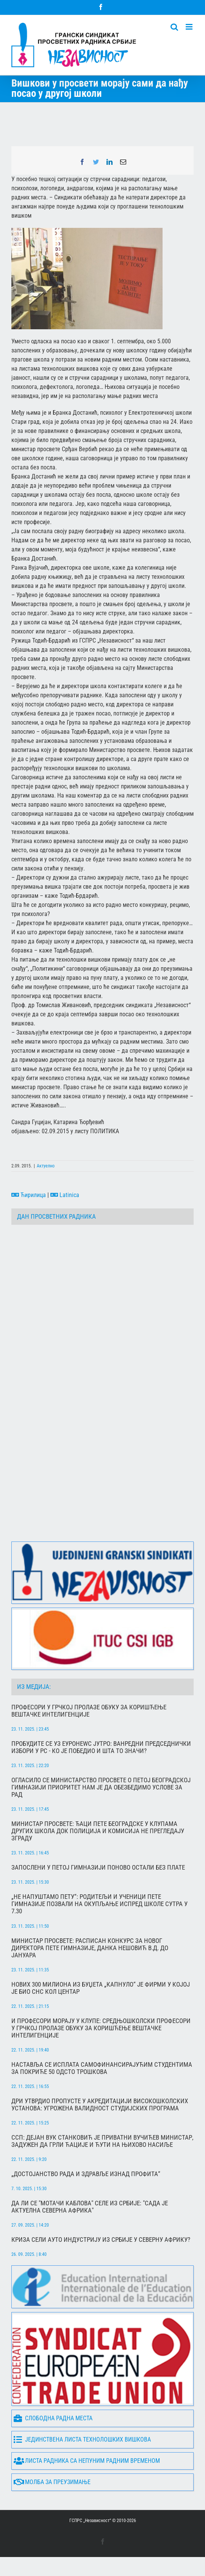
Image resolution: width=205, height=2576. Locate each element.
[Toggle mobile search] (174, 27)
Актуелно (46, 1166)
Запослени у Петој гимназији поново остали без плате (98, 1867)
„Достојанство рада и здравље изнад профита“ (85, 2174)
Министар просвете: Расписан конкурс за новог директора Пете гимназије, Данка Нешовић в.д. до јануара (89, 1948)
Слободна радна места (53, 2418)
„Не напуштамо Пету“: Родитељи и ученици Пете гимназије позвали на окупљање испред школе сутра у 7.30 (99, 1904)
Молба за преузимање (52, 2482)
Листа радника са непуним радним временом (87, 2461)
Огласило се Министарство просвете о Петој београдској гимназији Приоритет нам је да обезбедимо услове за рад (101, 1787)
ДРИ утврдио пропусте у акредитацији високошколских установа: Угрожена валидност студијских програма (99, 2104)
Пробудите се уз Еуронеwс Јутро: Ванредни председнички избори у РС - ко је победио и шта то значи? (101, 1747)
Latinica (64, 1195)
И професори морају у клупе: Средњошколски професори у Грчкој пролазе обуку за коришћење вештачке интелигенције (101, 2028)
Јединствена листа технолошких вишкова (82, 2440)
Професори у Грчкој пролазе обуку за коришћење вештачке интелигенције (88, 1711)
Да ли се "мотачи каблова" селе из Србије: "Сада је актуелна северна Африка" (89, 2207)
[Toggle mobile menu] (190, 27)
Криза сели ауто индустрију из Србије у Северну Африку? (100, 2239)
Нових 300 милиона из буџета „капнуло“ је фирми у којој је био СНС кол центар (100, 1988)
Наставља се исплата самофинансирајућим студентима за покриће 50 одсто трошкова (101, 2068)
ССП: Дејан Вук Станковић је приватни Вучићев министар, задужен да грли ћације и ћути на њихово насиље (102, 2141)
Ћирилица (28, 1195)
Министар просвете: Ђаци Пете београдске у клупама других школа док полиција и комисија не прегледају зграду (97, 1831)
